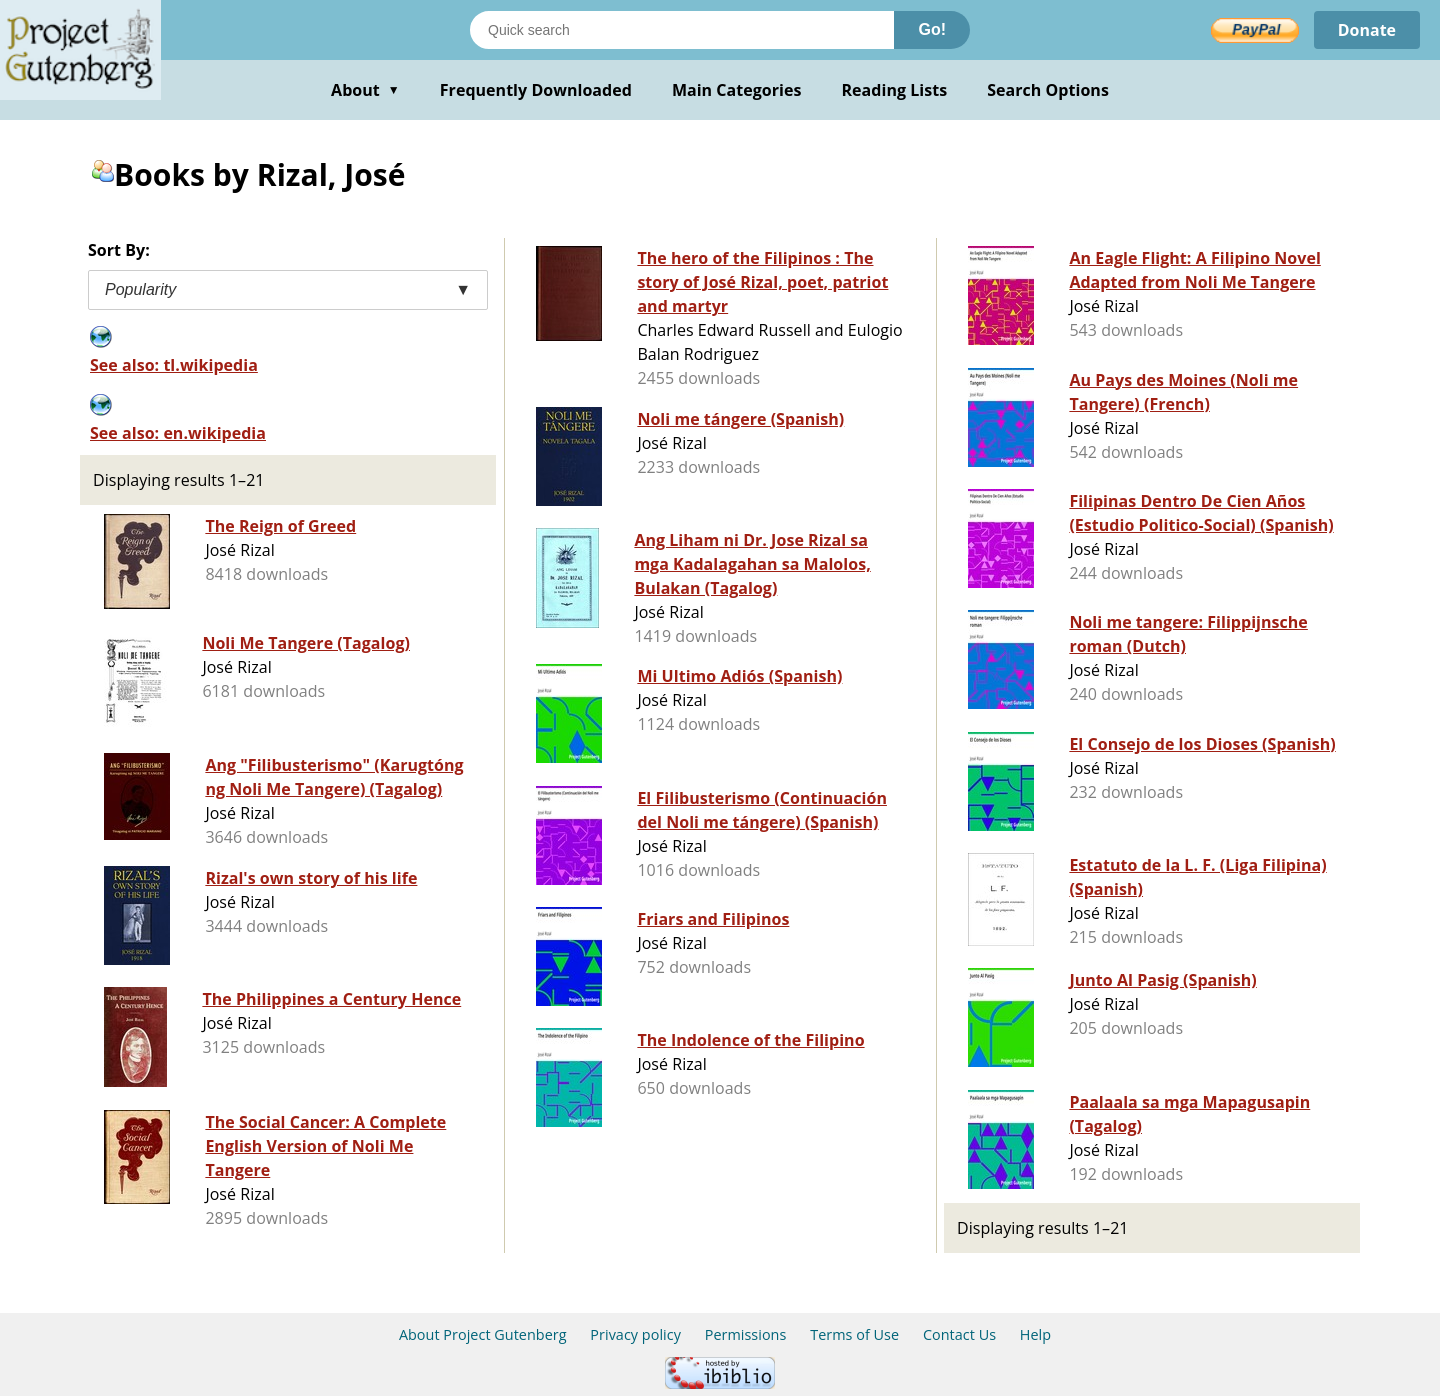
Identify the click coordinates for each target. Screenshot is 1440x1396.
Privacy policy (635, 1334)
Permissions (746, 1334)
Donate (1366, 30)
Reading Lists (895, 90)
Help (1035, 1334)
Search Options (1048, 90)
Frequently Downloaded (536, 90)
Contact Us (959, 1334)
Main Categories (737, 90)
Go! (932, 29)
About (365, 90)
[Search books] (682, 30)
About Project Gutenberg (483, 1334)
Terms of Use (854, 1334)
